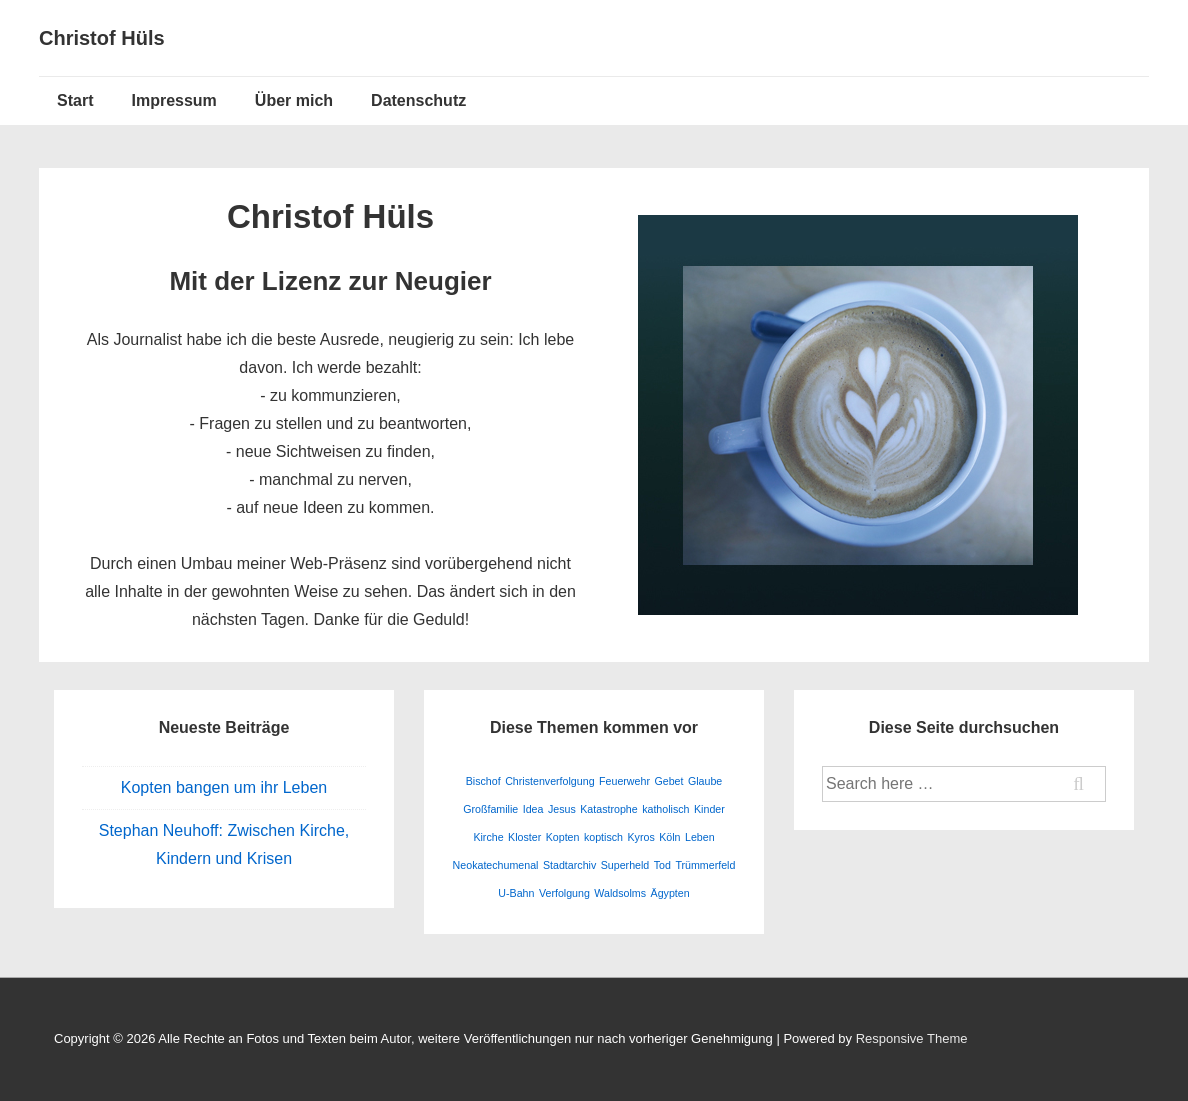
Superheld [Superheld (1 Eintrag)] (625, 865)
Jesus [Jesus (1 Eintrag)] (562, 809)
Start (75, 100)
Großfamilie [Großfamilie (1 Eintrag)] (490, 809)
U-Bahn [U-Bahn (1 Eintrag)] (516, 893)
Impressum (173, 100)
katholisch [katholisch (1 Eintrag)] (665, 809)
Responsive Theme (912, 1038)
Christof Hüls (102, 38)
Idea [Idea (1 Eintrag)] (533, 809)
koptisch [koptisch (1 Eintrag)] (603, 837)
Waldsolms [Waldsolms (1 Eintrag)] (620, 893)
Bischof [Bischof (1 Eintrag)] (483, 781)
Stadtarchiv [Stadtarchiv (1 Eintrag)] (569, 865)
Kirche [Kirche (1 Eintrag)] (488, 837)
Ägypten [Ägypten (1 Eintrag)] (670, 893)
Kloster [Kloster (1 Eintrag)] (524, 837)
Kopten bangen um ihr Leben (224, 787)
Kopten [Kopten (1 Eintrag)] (563, 837)
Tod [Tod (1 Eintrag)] (662, 865)
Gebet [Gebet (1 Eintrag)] (668, 781)
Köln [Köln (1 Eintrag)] (669, 837)
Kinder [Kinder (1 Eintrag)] (709, 809)
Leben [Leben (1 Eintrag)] (700, 837)
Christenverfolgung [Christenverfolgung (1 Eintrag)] (549, 781)
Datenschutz (418, 100)
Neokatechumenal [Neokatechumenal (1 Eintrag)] (496, 865)
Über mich (294, 100)
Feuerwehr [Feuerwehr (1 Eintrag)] (624, 781)
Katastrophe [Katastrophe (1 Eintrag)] (608, 809)
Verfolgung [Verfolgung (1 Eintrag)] (564, 893)
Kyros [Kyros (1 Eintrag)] (640, 837)
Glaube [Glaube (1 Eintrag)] (705, 781)
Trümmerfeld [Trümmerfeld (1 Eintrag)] (705, 865)
